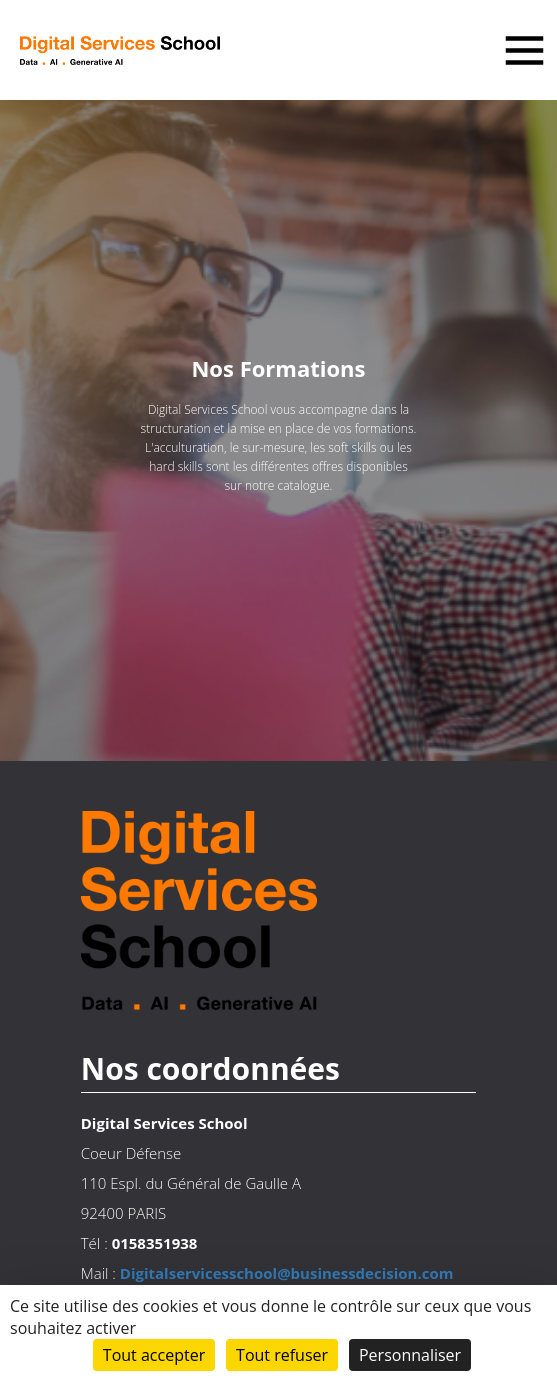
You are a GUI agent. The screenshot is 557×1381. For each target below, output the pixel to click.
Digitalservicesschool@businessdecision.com (287, 1273)
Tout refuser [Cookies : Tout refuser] (282, 1355)
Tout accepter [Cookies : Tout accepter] (154, 1355)
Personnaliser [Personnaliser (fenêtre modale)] (410, 1355)
